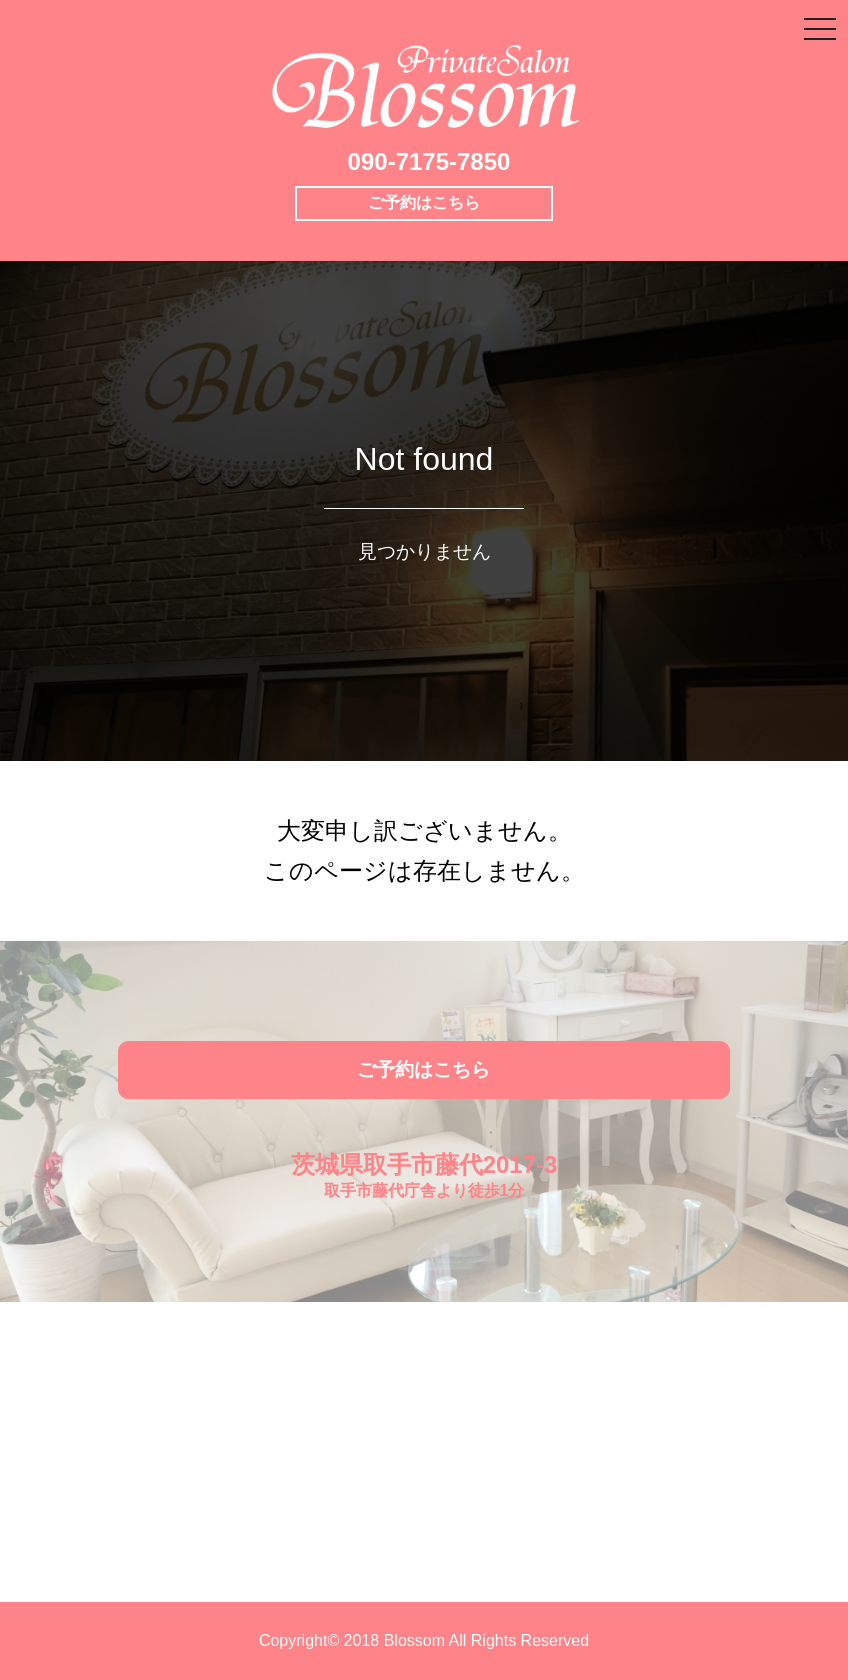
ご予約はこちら (424, 202)
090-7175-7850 (429, 161)
